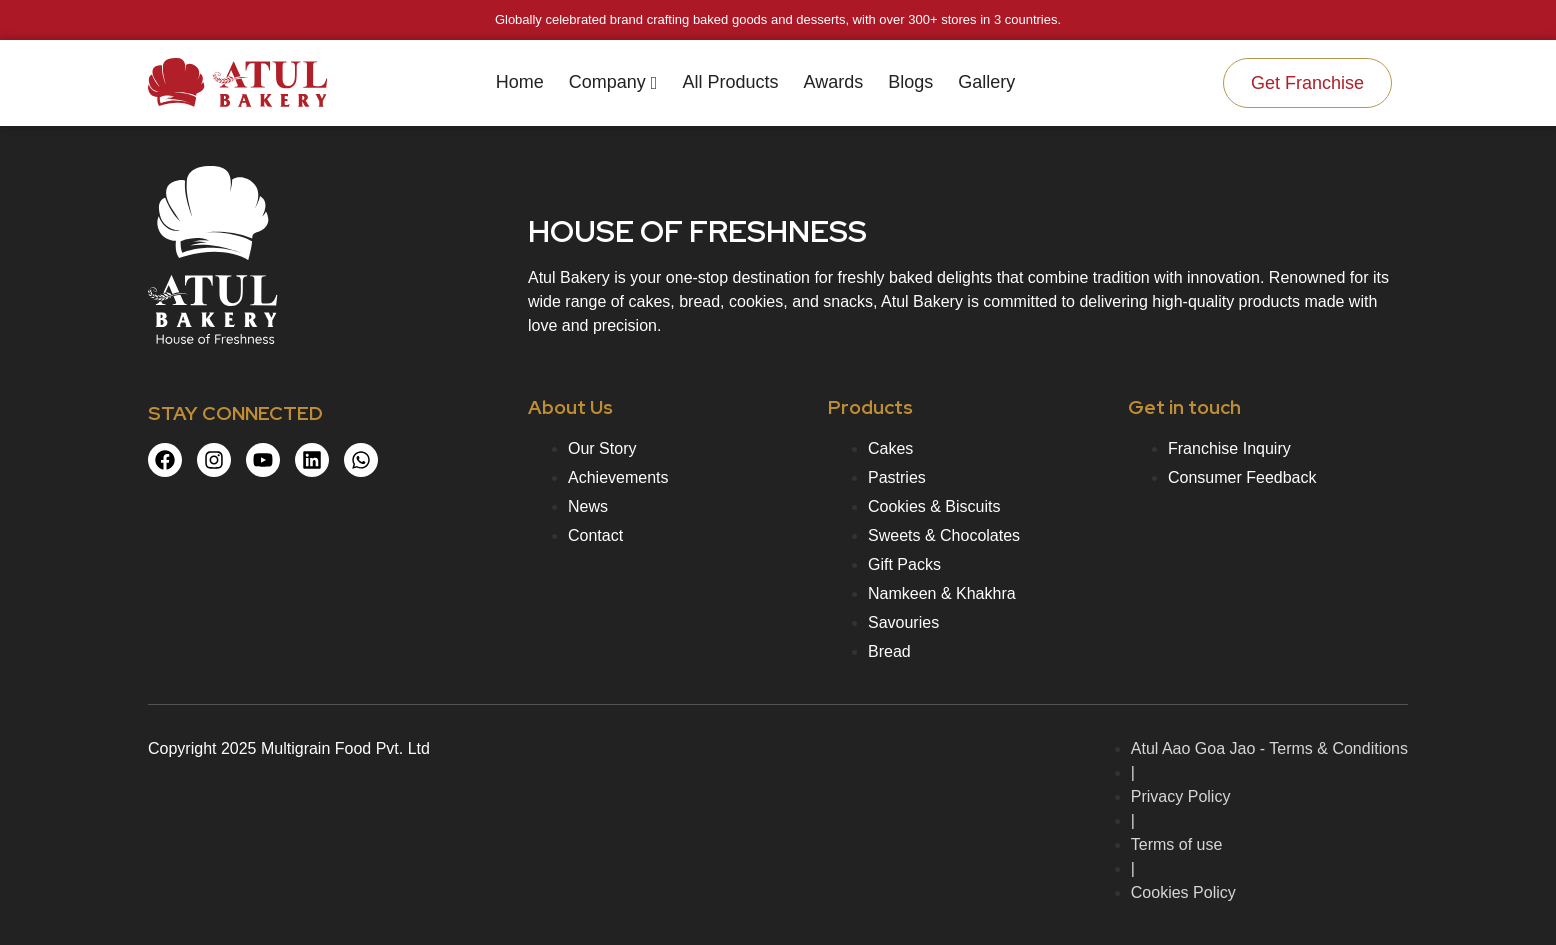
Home (520, 82)
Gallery (986, 82)
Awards (833, 82)
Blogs (910, 82)
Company (613, 82)
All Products (730, 82)
